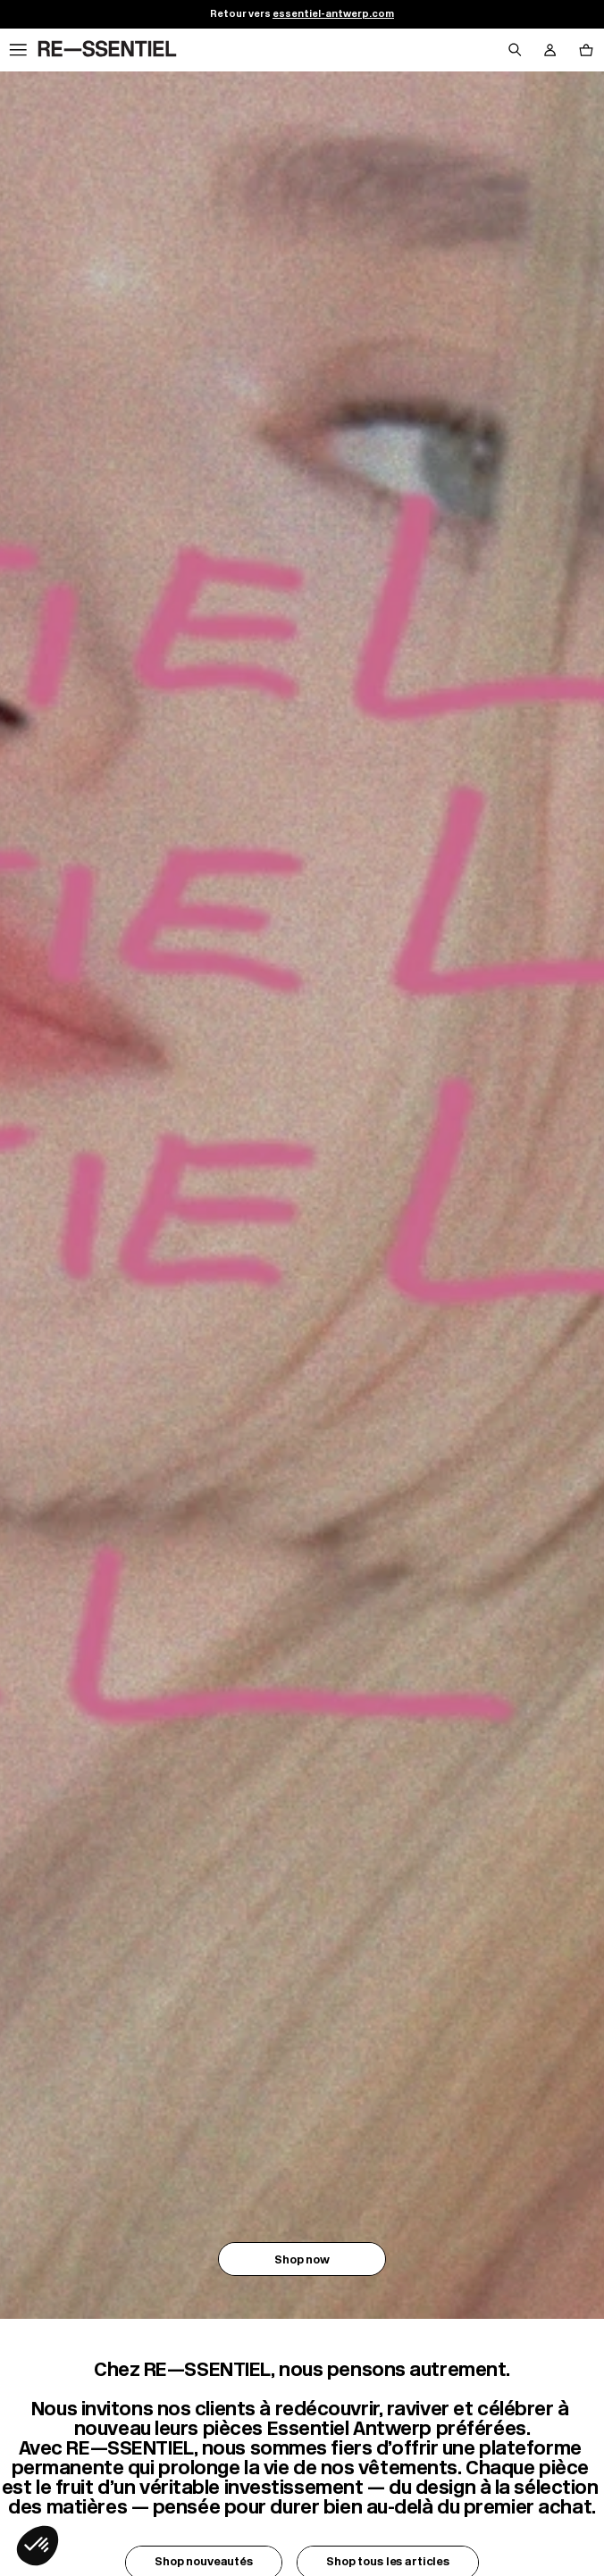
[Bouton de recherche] (515, 50)
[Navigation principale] (18, 50)
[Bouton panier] (586, 50)
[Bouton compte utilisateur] (550, 50)
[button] (37, 2545)
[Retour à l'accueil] (107, 49)
